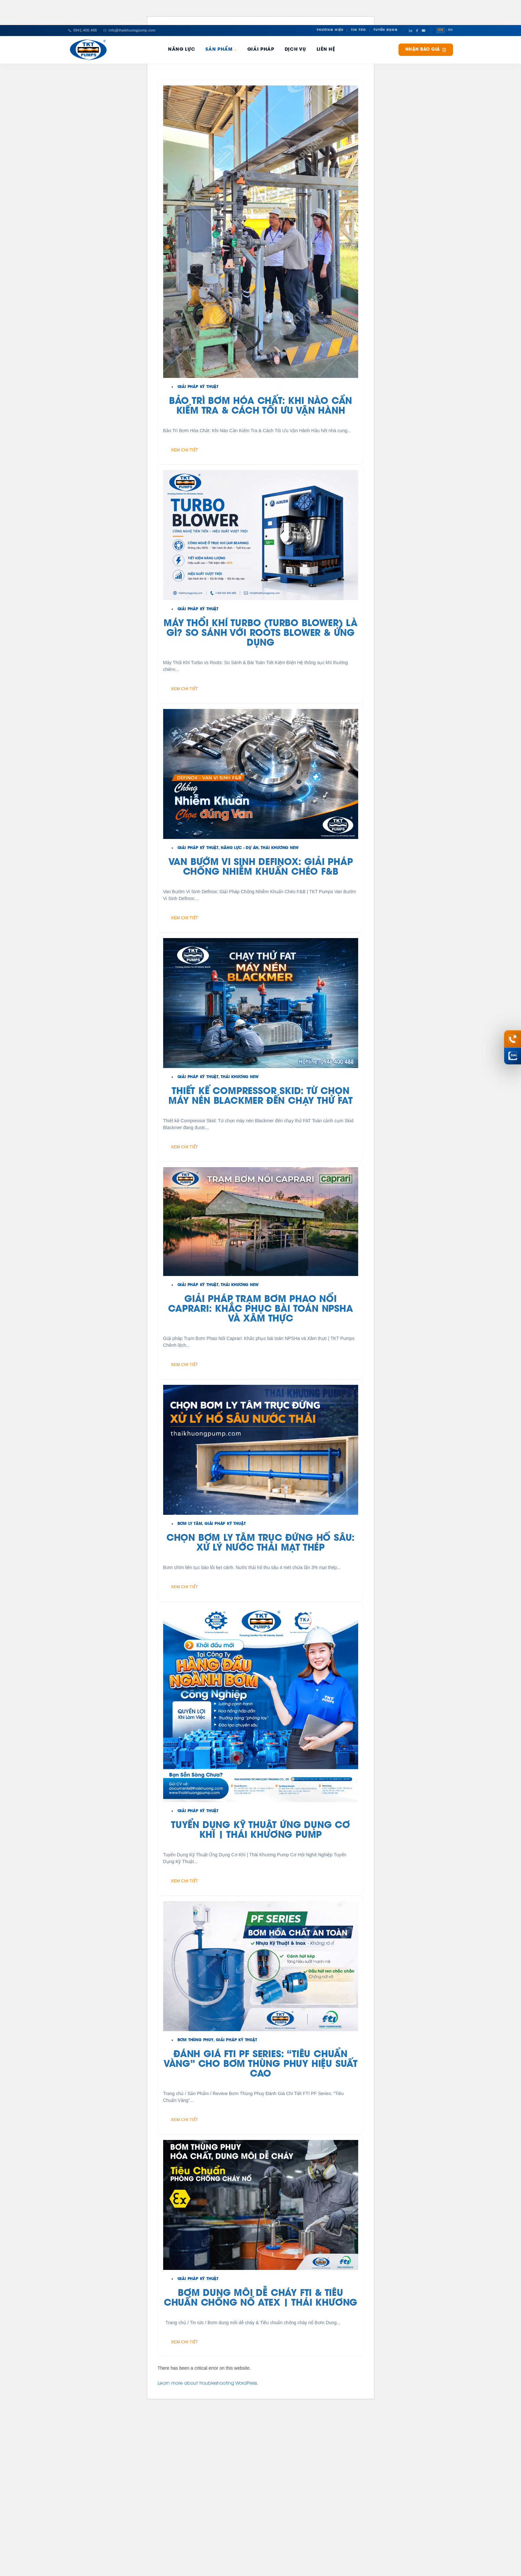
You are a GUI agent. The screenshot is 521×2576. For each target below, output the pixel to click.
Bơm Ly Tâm (189, 1524)
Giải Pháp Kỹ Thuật (197, 387)
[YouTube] (423, 30)
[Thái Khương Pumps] (88, 49)
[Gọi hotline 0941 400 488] (512, 1038)
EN (450, 30)
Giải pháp (260, 49)
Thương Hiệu (330, 30)
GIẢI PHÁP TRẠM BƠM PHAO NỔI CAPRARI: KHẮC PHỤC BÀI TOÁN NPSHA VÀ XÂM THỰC (260, 1309)
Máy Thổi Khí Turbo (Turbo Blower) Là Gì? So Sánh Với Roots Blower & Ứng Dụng (260, 633)
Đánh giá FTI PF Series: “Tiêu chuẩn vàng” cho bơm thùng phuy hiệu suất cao (260, 2064)
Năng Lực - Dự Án (239, 848)
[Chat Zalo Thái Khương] (512, 1056)
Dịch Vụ (295, 49)
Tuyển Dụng (385, 30)
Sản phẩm (221, 49)
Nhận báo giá (425, 50)
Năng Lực (181, 49)
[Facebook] (417, 30)
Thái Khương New (279, 848)
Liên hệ (326, 49)
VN (440, 30)
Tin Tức (358, 30)
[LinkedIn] (410, 30)
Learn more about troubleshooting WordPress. (208, 2383)
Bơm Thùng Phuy (195, 2040)
